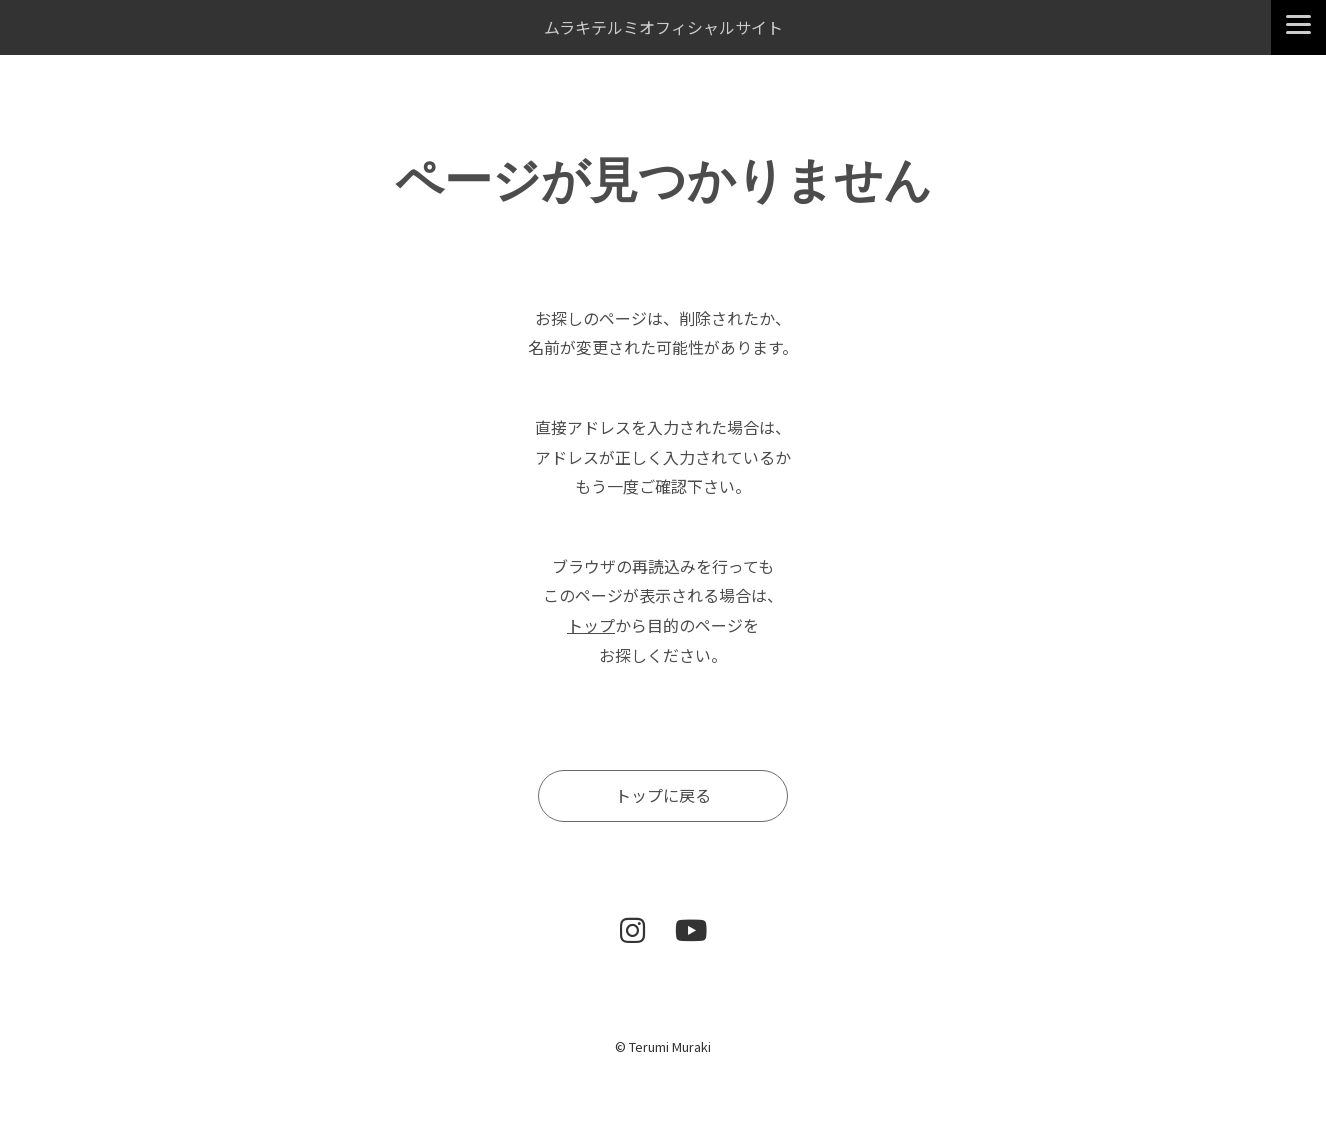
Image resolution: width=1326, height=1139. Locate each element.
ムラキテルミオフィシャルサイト (663, 27)
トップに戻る (663, 795)
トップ (591, 625)
